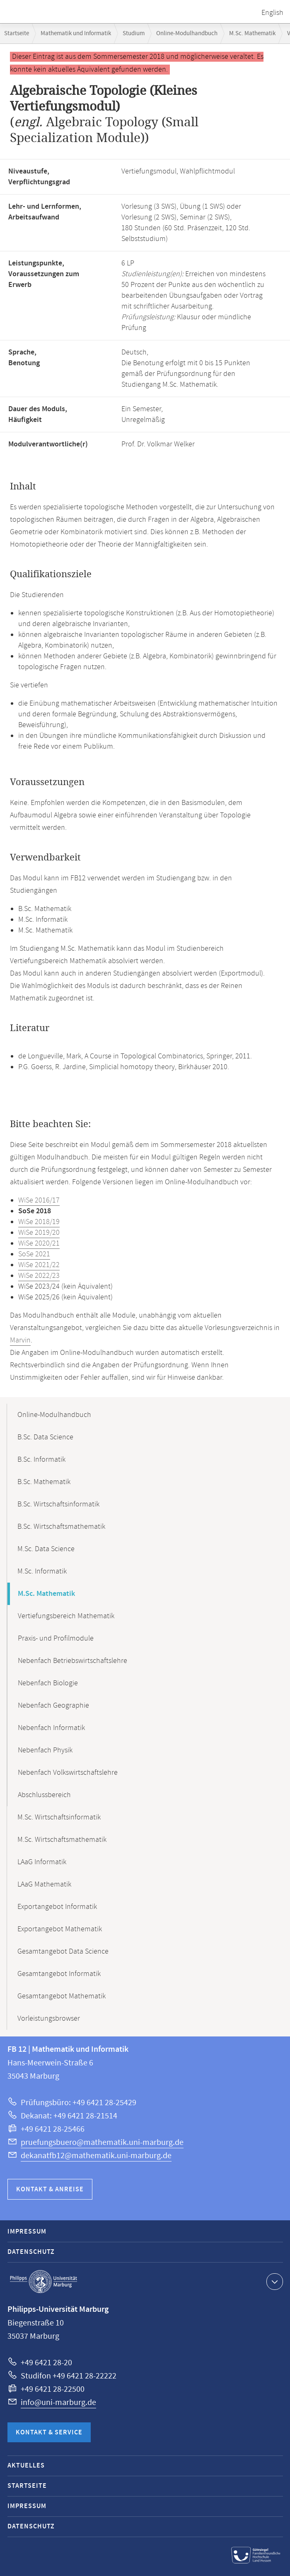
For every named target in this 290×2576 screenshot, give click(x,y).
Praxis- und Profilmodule (56, 1638)
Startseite (16, 33)
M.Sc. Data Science (46, 1549)
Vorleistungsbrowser (48, 2019)
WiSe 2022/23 (39, 1276)
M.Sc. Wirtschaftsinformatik (59, 1817)
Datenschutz (31, 2252)
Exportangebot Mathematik (59, 1929)
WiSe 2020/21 (39, 1243)
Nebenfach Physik (45, 1750)
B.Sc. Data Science (45, 1437)
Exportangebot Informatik (57, 1907)
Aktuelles (26, 2465)
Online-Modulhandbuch (187, 33)
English (272, 13)
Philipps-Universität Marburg (43, 2281)
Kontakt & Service (49, 2432)
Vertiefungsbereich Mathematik (66, 1616)
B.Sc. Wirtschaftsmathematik (61, 1527)
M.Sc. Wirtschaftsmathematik (61, 1840)
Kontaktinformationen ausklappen (273, 2281)
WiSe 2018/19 (39, 1222)
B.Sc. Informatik (41, 1460)
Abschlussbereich (44, 1795)
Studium (134, 33)
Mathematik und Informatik (76, 33)
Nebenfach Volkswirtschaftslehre (68, 1773)
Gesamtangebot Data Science (63, 1952)
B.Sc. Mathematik (43, 1482)
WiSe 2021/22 (39, 1265)
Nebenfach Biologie (48, 1683)
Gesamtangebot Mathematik (61, 1996)
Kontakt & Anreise (50, 2189)
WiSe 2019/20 (39, 1233)
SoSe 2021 (34, 1254)
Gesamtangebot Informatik (59, 1974)
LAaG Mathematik (44, 1884)
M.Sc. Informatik (42, 1571)
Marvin (20, 1340)
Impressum (26, 2231)
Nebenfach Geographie (53, 1706)
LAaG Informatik (41, 1862)
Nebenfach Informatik (51, 1728)
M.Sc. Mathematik (252, 33)
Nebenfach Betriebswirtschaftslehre (72, 1661)
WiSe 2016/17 (39, 1200)
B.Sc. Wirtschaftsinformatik (58, 1504)
